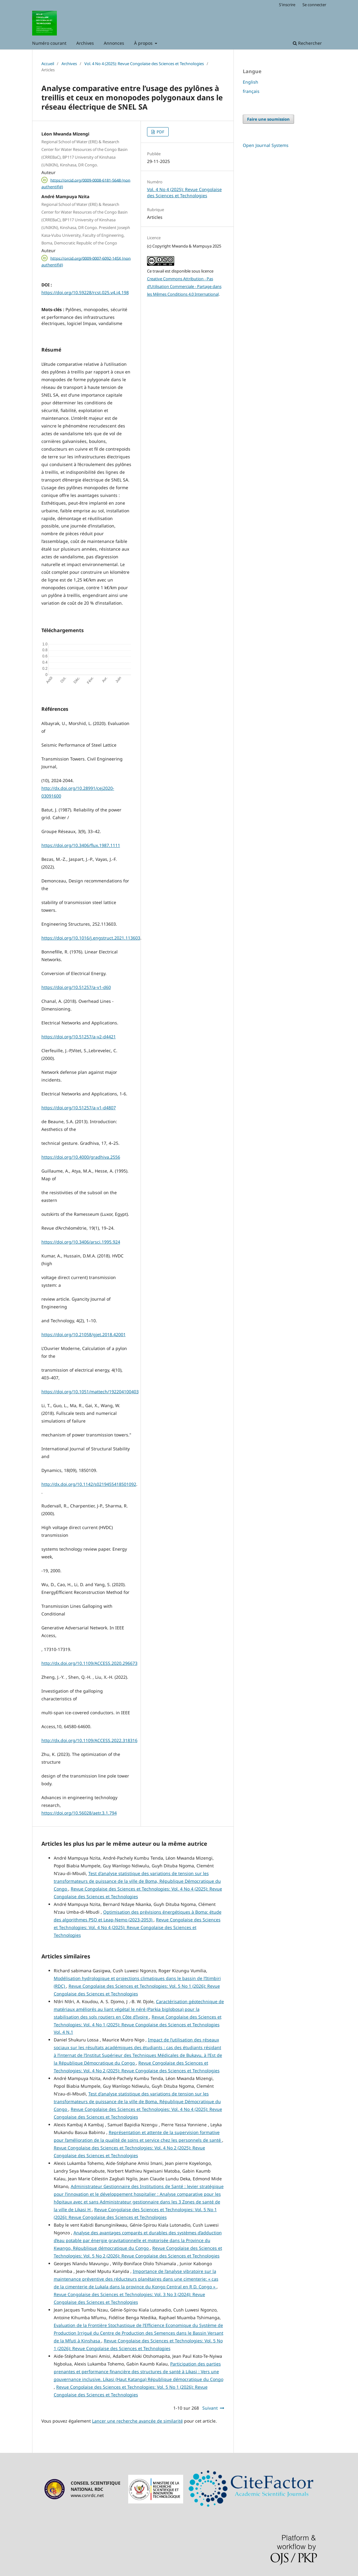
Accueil (47, 63)
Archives (85, 43)
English (250, 82)
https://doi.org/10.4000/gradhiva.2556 (80, 1157)
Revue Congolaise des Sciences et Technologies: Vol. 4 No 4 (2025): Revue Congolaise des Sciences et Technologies (137, 1927)
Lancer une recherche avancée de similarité (137, 2421)
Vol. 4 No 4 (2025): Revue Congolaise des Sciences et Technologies (144, 63)
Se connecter (314, 4)
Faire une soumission (268, 119)
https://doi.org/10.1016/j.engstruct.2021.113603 (90, 938)
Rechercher (307, 43)
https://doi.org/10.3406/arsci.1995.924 (80, 1242)
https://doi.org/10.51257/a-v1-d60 (76, 987)
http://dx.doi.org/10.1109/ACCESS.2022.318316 (89, 1740)
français (251, 91)
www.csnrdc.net (87, 2495)
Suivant (210, 2408)
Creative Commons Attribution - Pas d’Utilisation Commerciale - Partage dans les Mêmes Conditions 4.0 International (184, 286)
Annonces (114, 43)
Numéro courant (49, 43)
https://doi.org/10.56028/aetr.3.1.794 (79, 1813)
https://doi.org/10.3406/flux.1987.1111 (80, 845)
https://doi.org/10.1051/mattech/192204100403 (90, 1391)
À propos (144, 43)
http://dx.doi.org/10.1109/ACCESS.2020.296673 (89, 1663)
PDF (160, 132)
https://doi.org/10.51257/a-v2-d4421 (78, 1037)
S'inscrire (287, 4)
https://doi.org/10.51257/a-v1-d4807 (78, 1108)
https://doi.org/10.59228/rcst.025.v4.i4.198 (85, 292)
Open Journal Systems (266, 145)
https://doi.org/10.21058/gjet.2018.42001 (83, 1334)
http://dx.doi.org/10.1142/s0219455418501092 (88, 1484)
